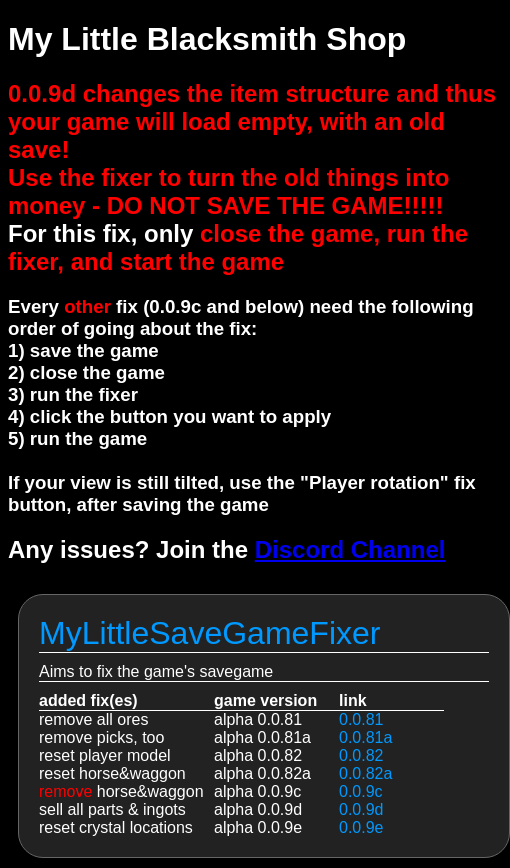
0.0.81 (361, 719)
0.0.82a (365, 773)
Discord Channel (350, 549)
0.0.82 (361, 755)
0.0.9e (361, 827)
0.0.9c (361, 791)
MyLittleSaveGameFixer (209, 633)
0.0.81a (365, 737)
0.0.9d (361, 809)
